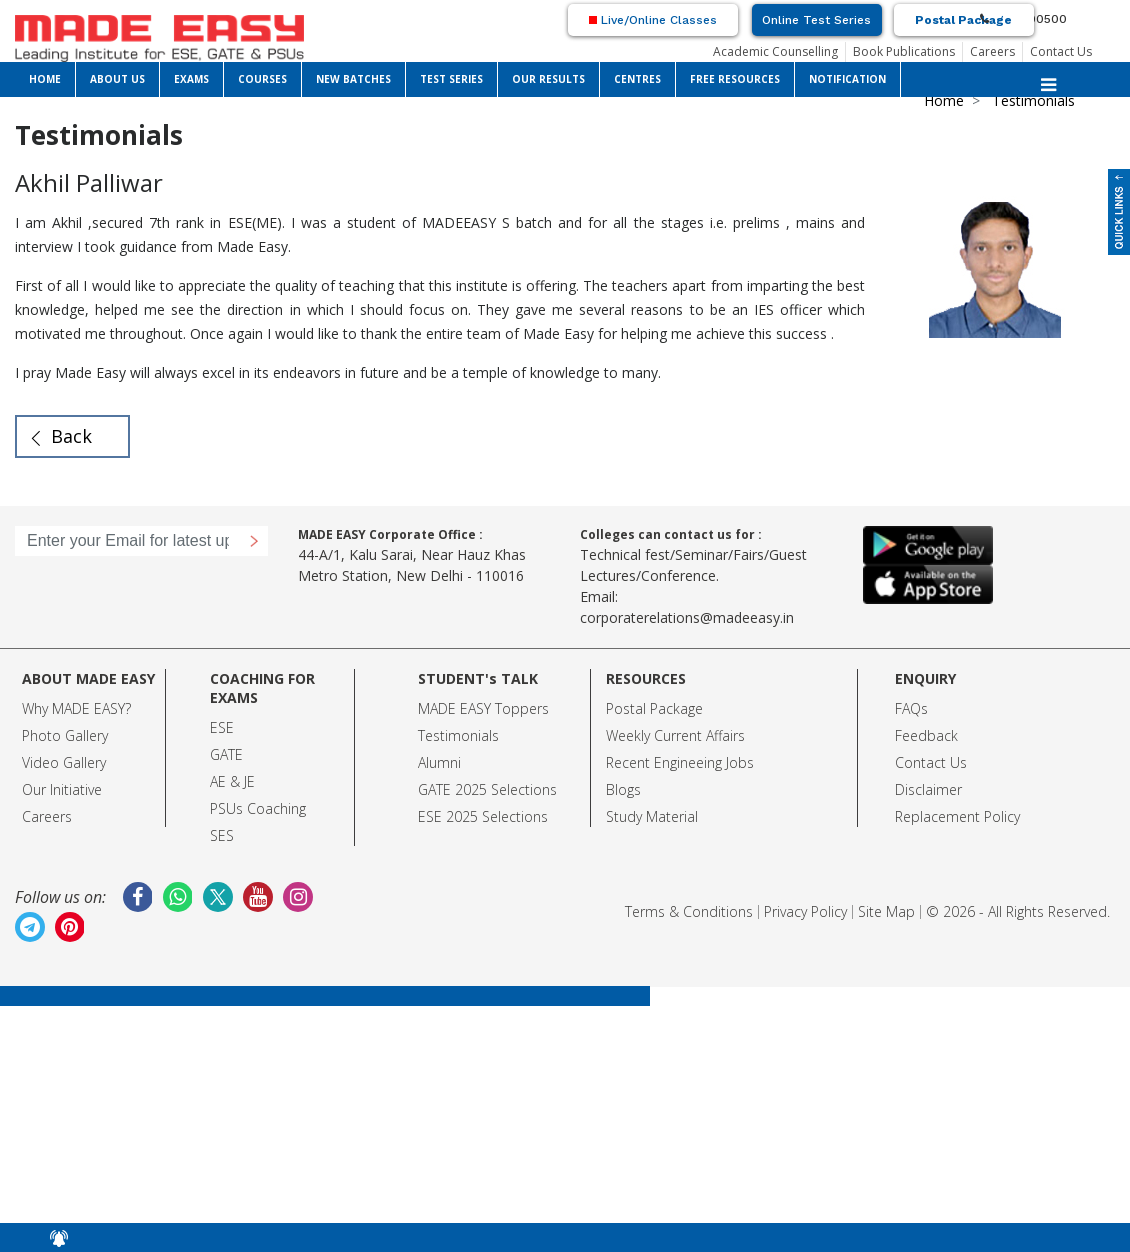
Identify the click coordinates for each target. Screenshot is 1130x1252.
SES (222, 835)
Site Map (886, 911)
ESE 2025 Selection (479, 816)
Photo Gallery (65, 735)
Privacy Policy (805, 911)
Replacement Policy (957, 816)
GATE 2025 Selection (484, 789)
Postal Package (963, 20)
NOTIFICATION (847, 79)
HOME (45, 79)
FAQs (911, 708)
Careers (992, 51)
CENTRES (637, 79)
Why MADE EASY (73, 708)
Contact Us (1061, 51)
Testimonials (458, 735)
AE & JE (232, 781)
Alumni (439, 762)
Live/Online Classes (653, 20)
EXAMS (191, 79)
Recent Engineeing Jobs (680, 762)
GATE (226, 754)
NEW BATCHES (353, 79)
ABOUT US (117, 79)
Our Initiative (62, 789)
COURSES (262, 79)
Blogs (623, 789)
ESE (222, 727)
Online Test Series (816, 20)
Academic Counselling (775, 51)
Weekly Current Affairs (675, 735)
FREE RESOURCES (735, 79)
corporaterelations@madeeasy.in (687, 617)
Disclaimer (928, 789)
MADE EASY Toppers (483, 708)
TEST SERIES (451, 79)
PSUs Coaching (258, 808)
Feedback (926, 735)
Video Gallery (64, 762)
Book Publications (904, 51)
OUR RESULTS (548, 79)
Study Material (652, 816)
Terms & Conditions (689, 911)
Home (944, 100)
